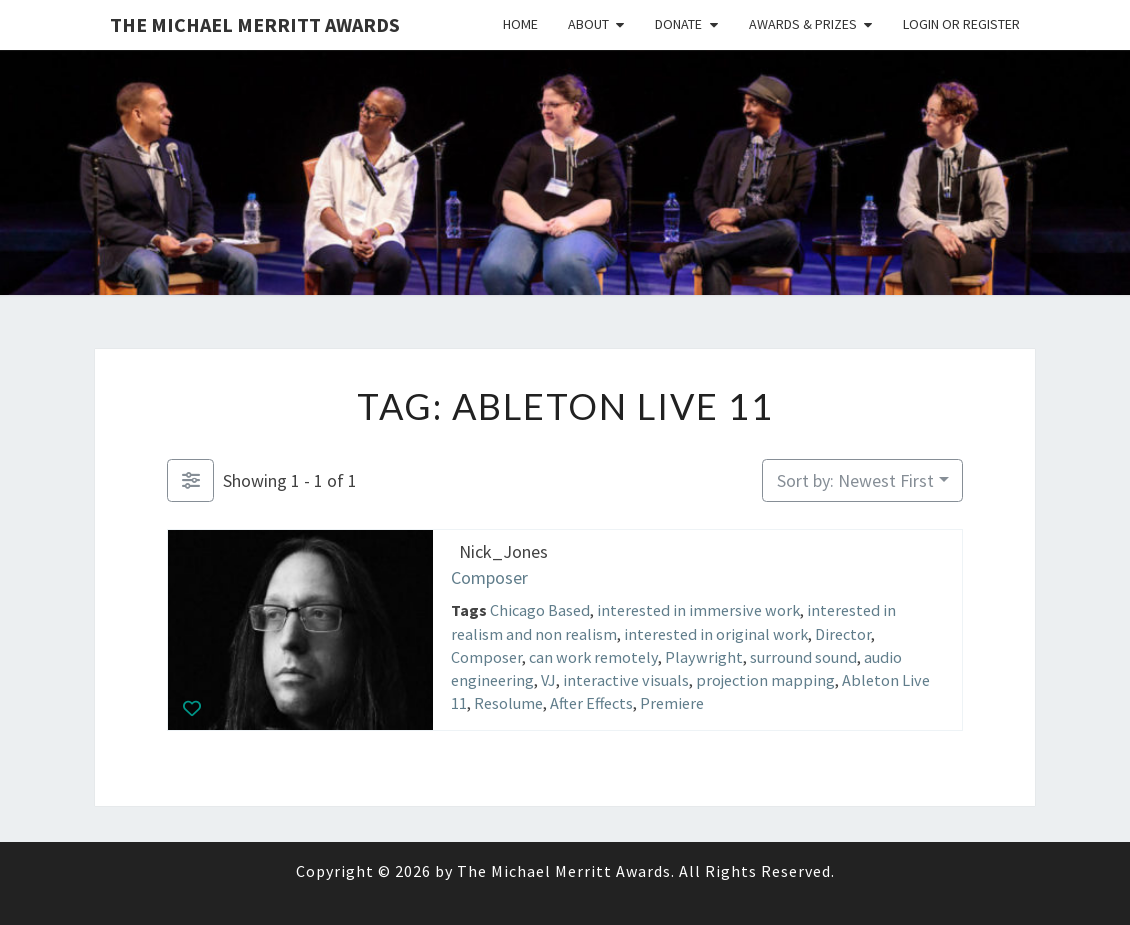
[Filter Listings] (190, 480)
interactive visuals (626, 680)
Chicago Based (540, 610)
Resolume (508, 703)
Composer (489, 576)
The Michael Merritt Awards (255, 24)
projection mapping (765, 680)
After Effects (591, 703)
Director (843, 633)
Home (520, 24)
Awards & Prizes (803, 24)
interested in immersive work (698, 610)
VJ (548, 680)
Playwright (704, 656)
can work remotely (593, 656)
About (588, 24)
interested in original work (716, 633)
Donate (678, 24)
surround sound (803, 656)
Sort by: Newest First (855, 480)
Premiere (672, 703)
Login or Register (961, 24)
